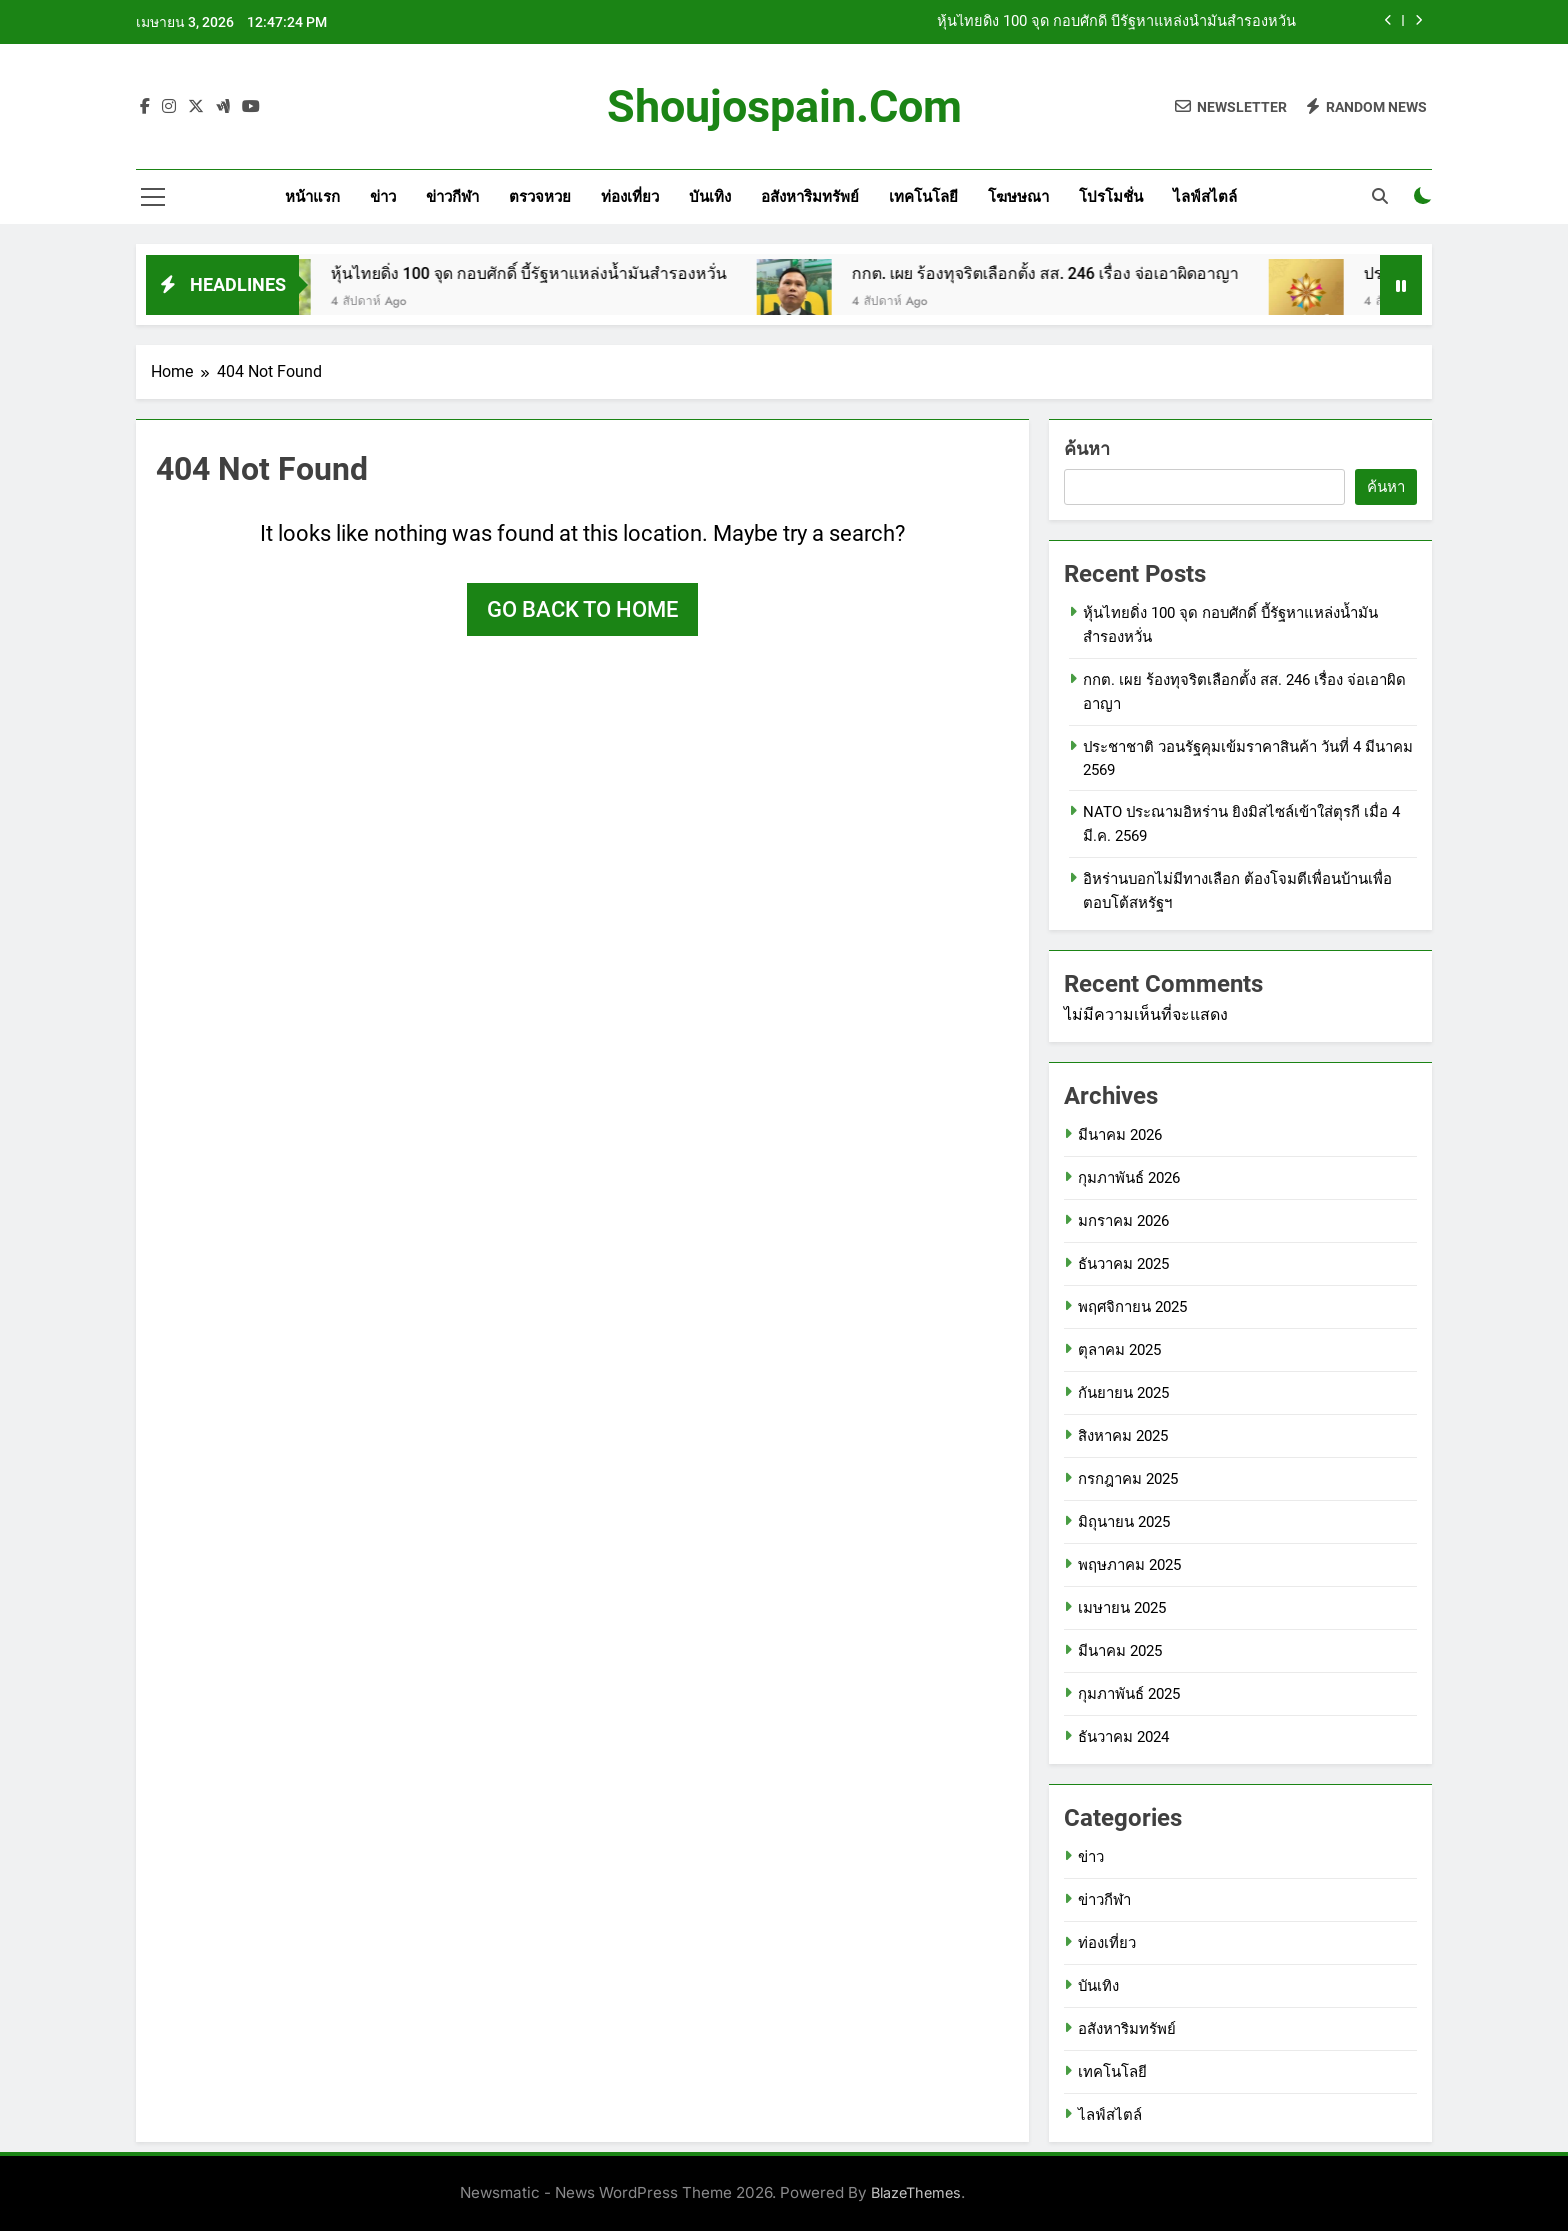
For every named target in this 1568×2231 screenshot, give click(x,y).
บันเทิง (710, 197)
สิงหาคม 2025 (1123, 1436)
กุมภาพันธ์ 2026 (1129, 1178)
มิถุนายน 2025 (1124, 1522)
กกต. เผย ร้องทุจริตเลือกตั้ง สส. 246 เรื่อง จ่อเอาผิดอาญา (1068, 273)
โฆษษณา (1018, 197)
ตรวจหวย (540, 197)
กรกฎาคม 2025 (1128, 1479)
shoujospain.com (784, 106)
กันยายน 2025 (1123, 1393)
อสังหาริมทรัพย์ (810, 197)
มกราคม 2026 (1123, 1221)
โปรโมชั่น (1111, 197)
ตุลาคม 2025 (1119, 1350)
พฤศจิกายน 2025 (1132, 1307)
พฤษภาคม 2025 (1129, 1565)
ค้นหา (1087, 448)
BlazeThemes (916, 2192)
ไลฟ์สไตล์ (1205, 197)
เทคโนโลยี (923, 197)
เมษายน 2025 (1122, 1608)
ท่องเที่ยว (630, 197)
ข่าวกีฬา (452, 197)
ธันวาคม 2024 (1123, 1737)
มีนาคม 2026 (1120, 1135)
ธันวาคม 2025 (1123, 1264)
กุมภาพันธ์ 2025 (1129, 1694)
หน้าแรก (312, 197)
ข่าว (383, 197)
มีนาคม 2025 (1120, 1651)
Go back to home (582, 609)
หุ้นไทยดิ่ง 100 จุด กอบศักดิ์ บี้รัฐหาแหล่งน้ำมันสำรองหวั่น (1116, 22)
